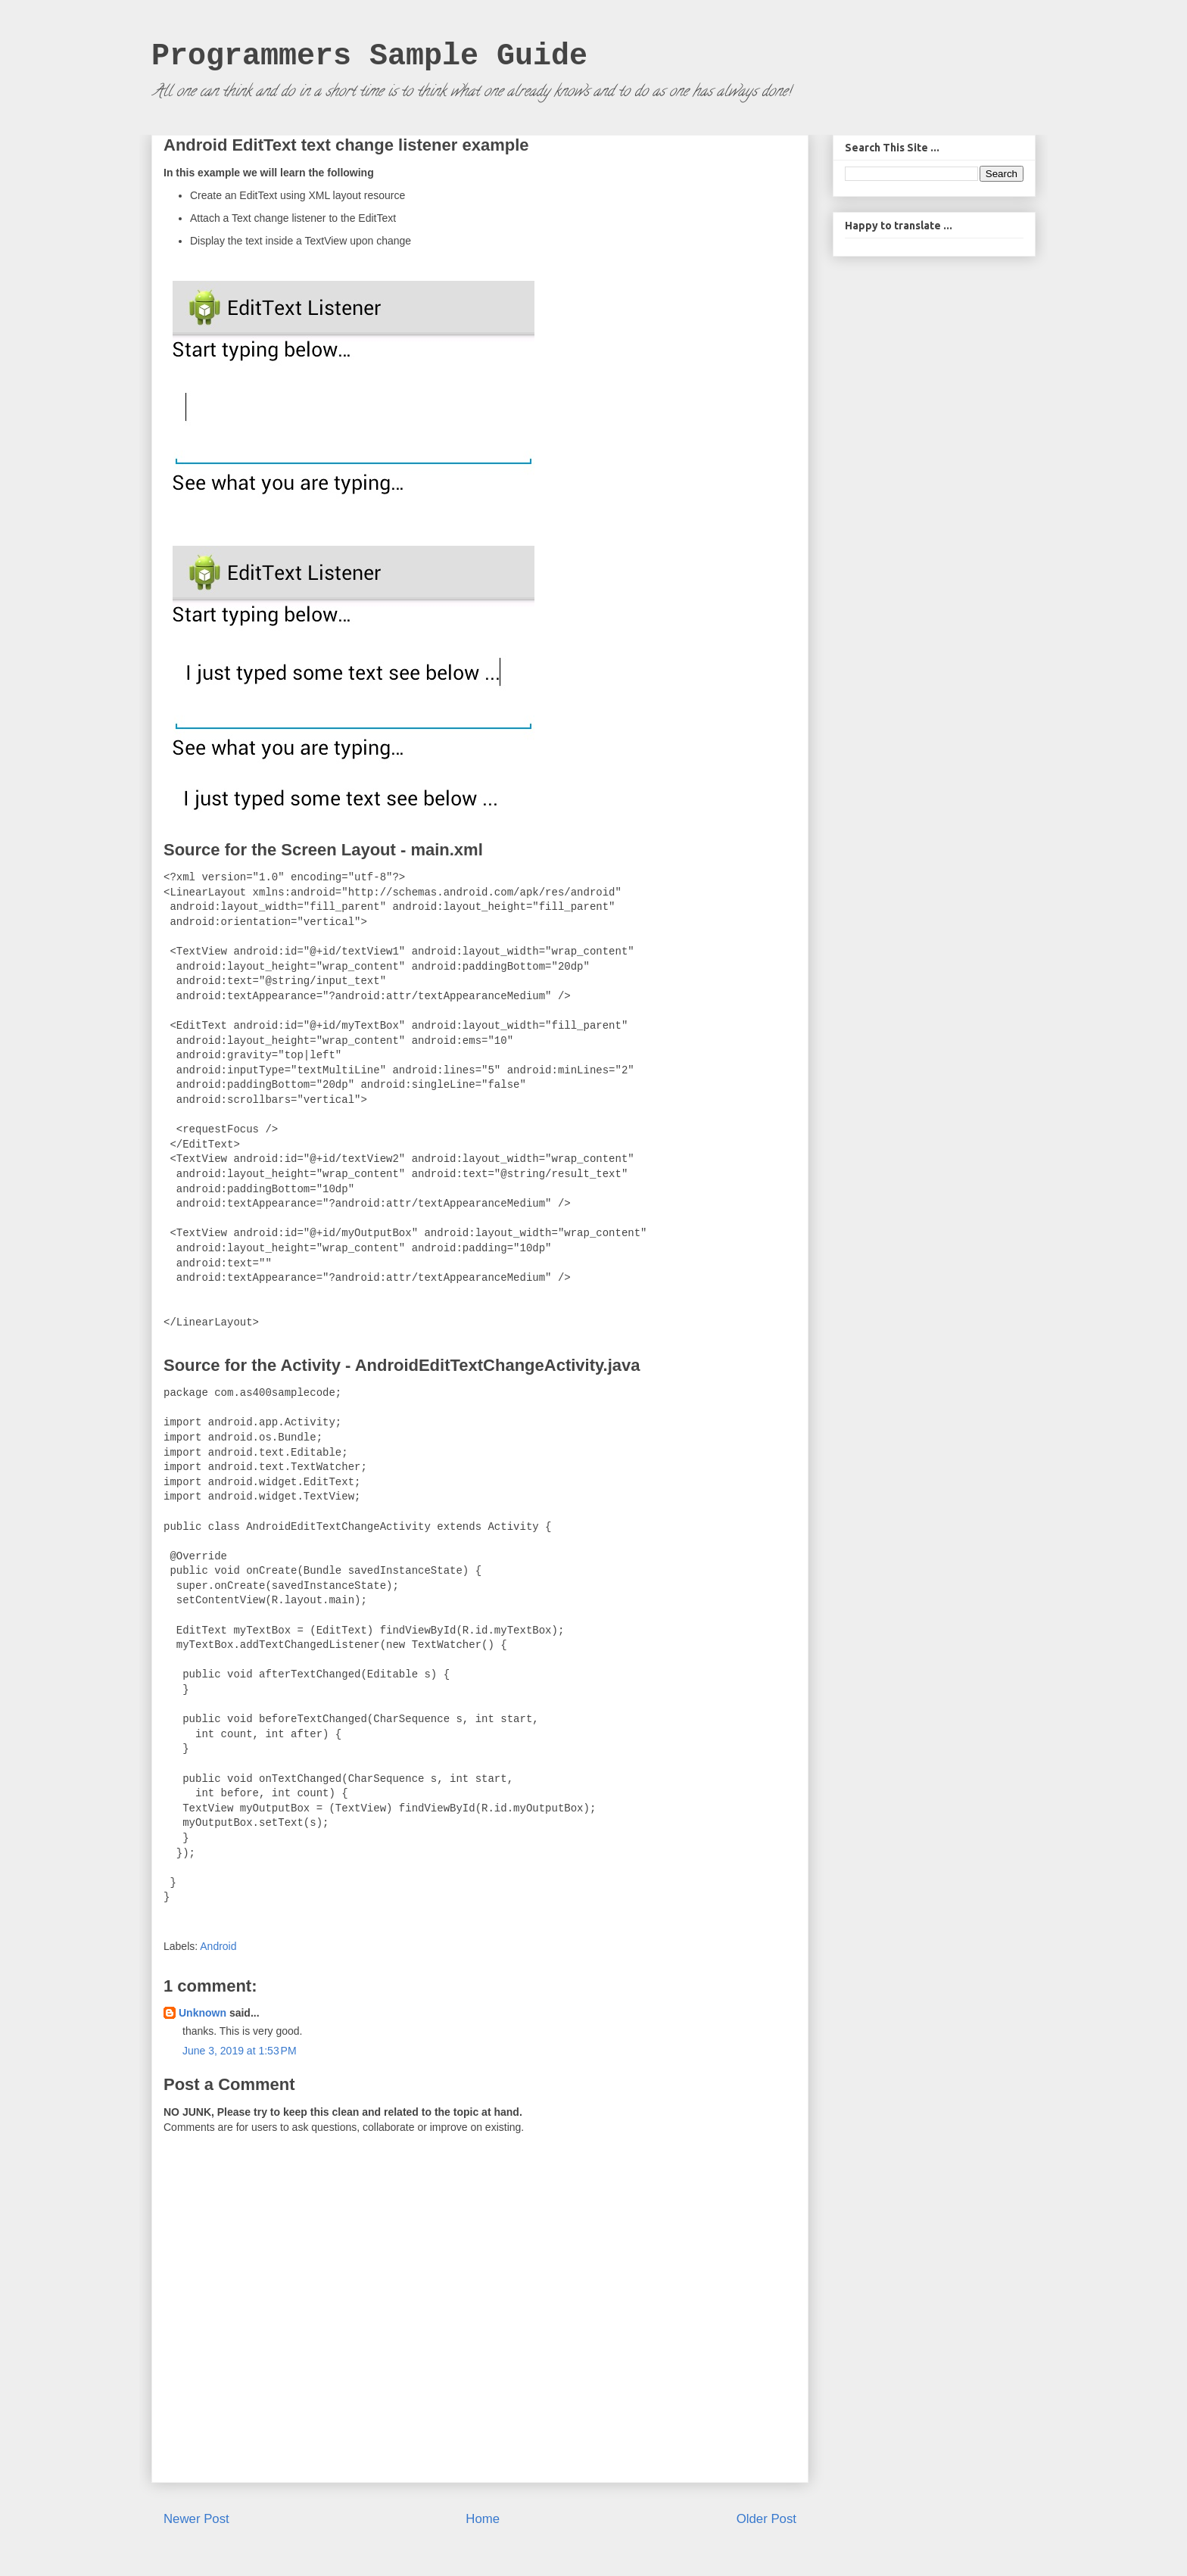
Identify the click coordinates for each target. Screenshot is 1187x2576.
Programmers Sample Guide (369, 56)
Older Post (766, 2519)
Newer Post (196, 2519)
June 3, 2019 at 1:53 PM (239, 2051)
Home (483, 2519)
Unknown (202, 2013)
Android (218, 1946)
